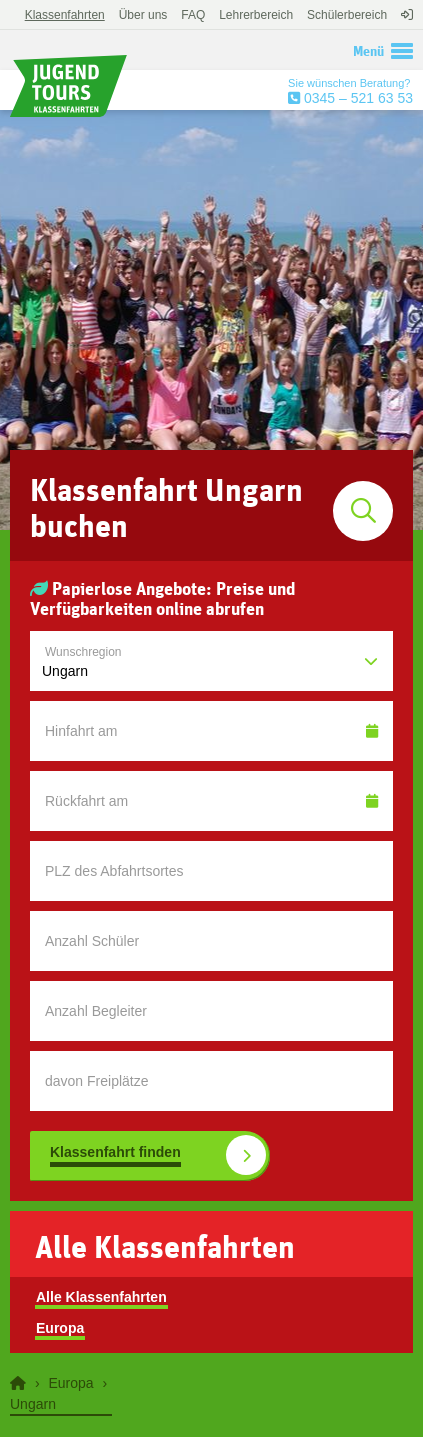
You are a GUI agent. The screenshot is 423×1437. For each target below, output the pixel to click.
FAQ (193, 15)
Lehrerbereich (256, 15)
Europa (60, 1328)
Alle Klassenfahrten (101, 1297)
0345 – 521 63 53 (356, 98)
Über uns (143, 15)
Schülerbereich (347, 15)
